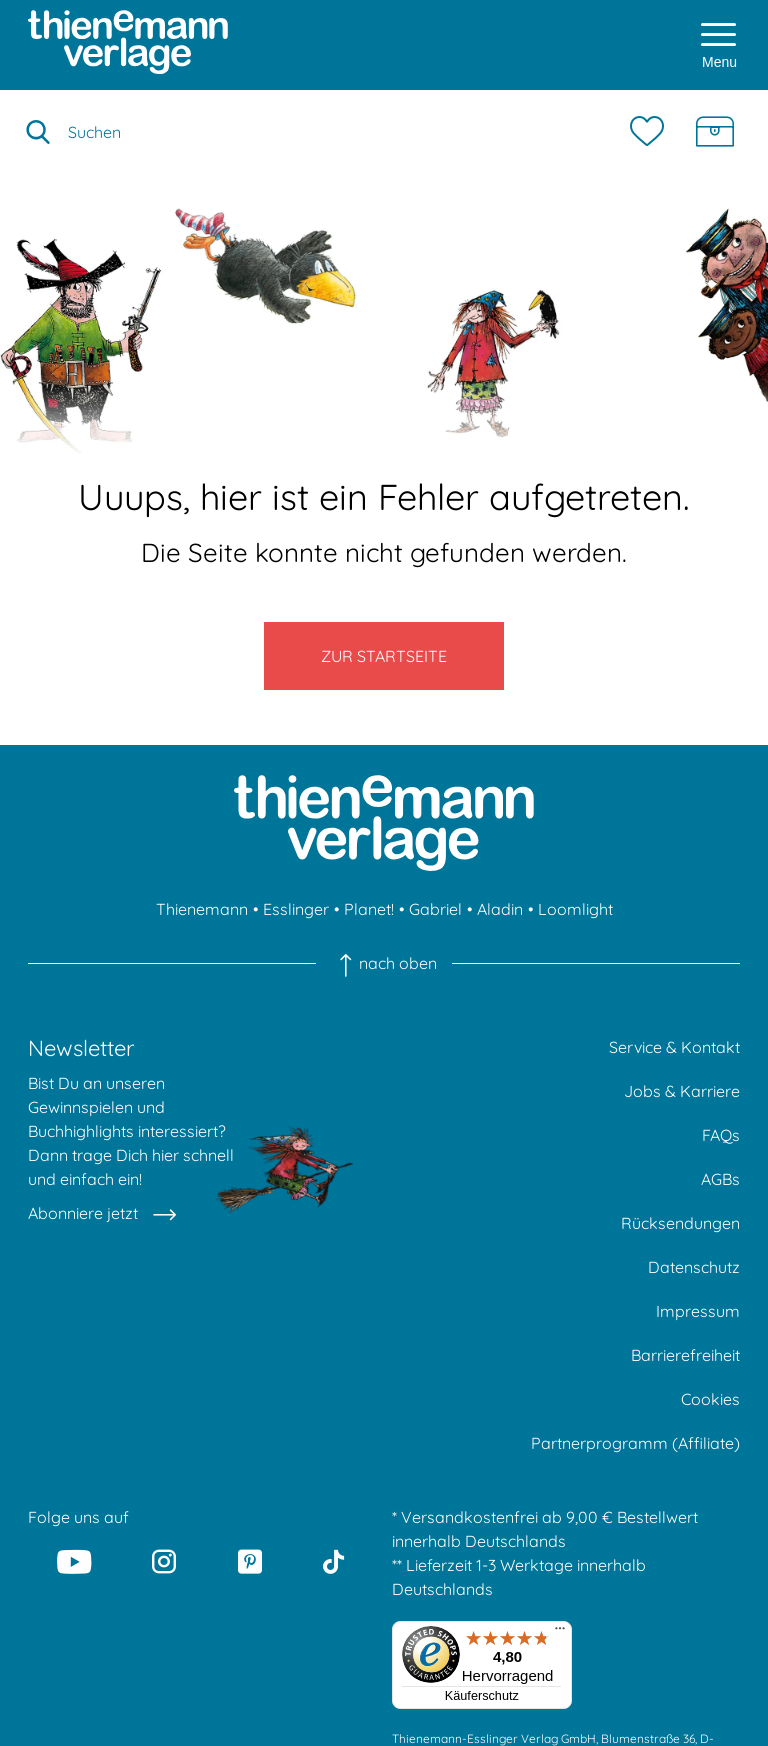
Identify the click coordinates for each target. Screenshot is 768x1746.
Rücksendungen (680, 1223)
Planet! (369, 909)
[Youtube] (74, 1561)
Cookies (710, 1399)
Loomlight (575, 909)
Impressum (698, 1311)
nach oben (383, 963)
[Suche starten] (38, 132)
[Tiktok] (333, 1561)
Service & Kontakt (674, 1047)
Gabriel (435, 909)
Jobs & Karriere (682, 1091)
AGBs (720, 1179)
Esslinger (296, 909)
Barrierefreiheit (685, 1355)
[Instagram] (165, 1561)
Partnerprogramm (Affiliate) (635, 1443)
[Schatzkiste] (715, 132)
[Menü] (560, 1633)
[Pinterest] (250, 1561)
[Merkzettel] (652, 132)
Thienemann (202, 909)
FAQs (721, 1135)
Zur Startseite (384, 656)
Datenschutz (694, 1267)
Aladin (500, 909)
